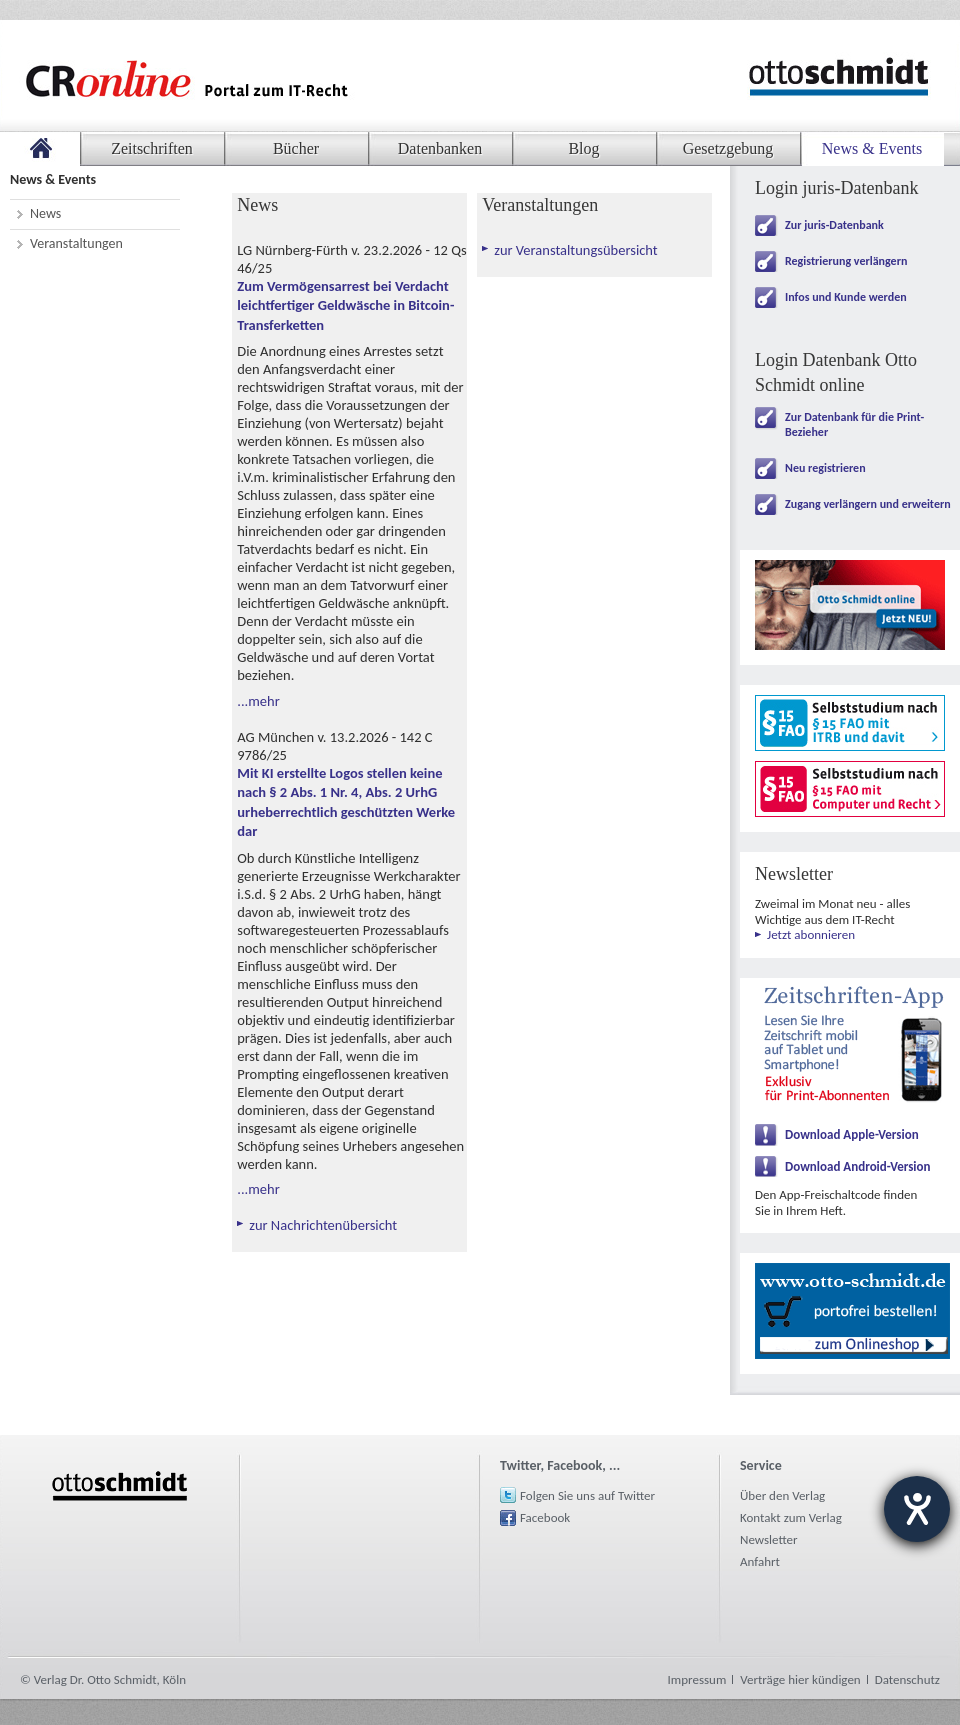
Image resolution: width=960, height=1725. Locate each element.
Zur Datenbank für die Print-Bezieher (854, 424)
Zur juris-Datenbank (834, 225)
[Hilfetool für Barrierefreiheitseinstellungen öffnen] (917, 1509)
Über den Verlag (782, 1495)
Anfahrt (760, 1561)
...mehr (258, 701)
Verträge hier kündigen (800, 1679)
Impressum (697, 1679)
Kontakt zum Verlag (791, 1517)
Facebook (545, 1517)
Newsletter (769, 1539)
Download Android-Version (858, 1166)
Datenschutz (907, 1679)
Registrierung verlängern (846, 261)
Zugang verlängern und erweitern (868, 504)
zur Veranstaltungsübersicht (575, 250)
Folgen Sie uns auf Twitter (587, 1495)
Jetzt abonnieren (811, 934)
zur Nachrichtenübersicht (323, 1225)
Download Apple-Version (852, 1134)
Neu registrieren (825, 468)
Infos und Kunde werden (846, 297)
